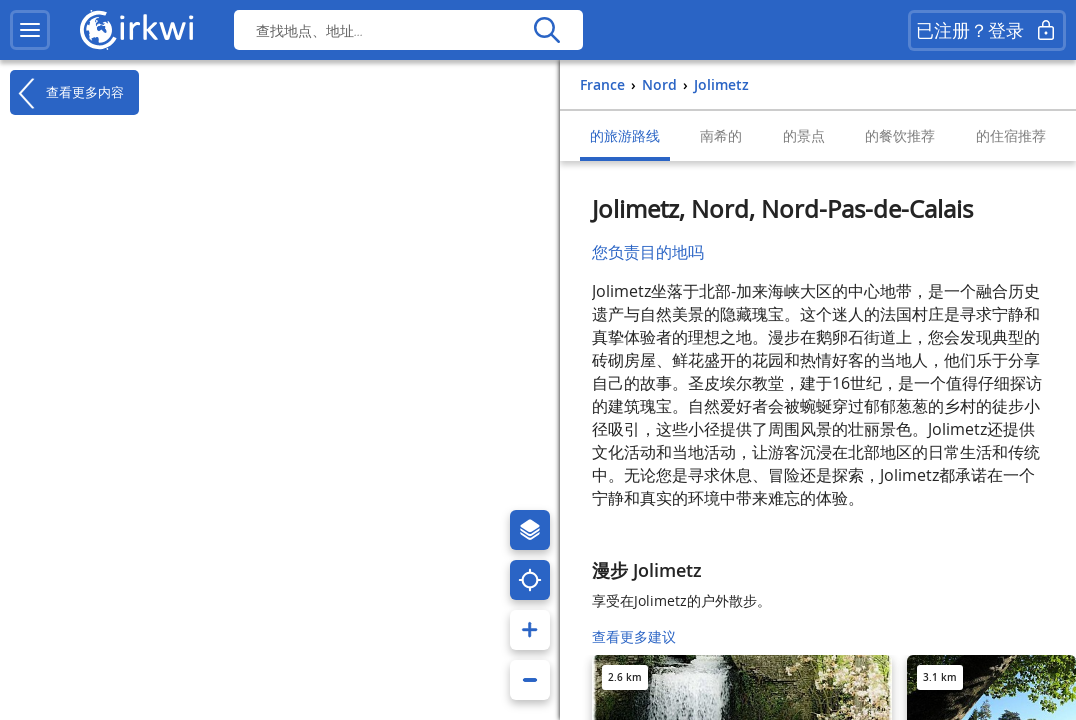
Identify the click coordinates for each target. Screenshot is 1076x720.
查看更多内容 (67, 93)
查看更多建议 (634, 636)
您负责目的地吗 (648, 252)
